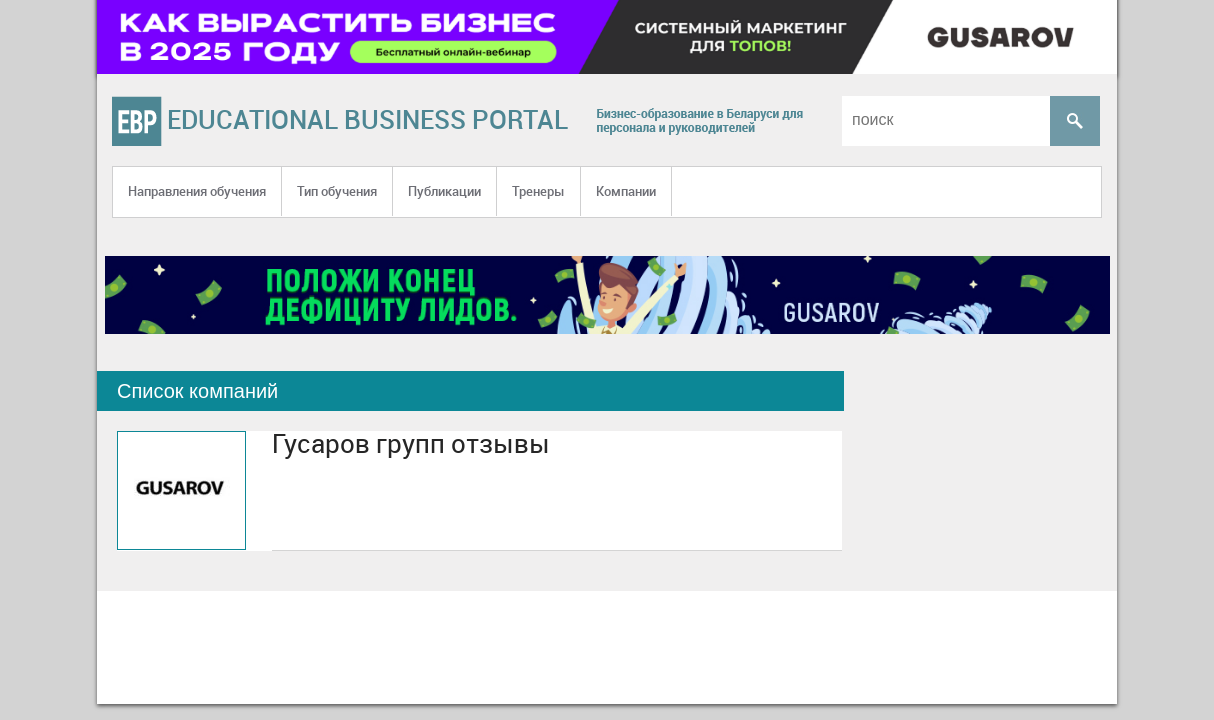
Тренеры (538, 191)
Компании (626, 191)
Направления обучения (197, 191)
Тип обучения (337, 191)
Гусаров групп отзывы (411, 443)
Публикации (444, 191)
